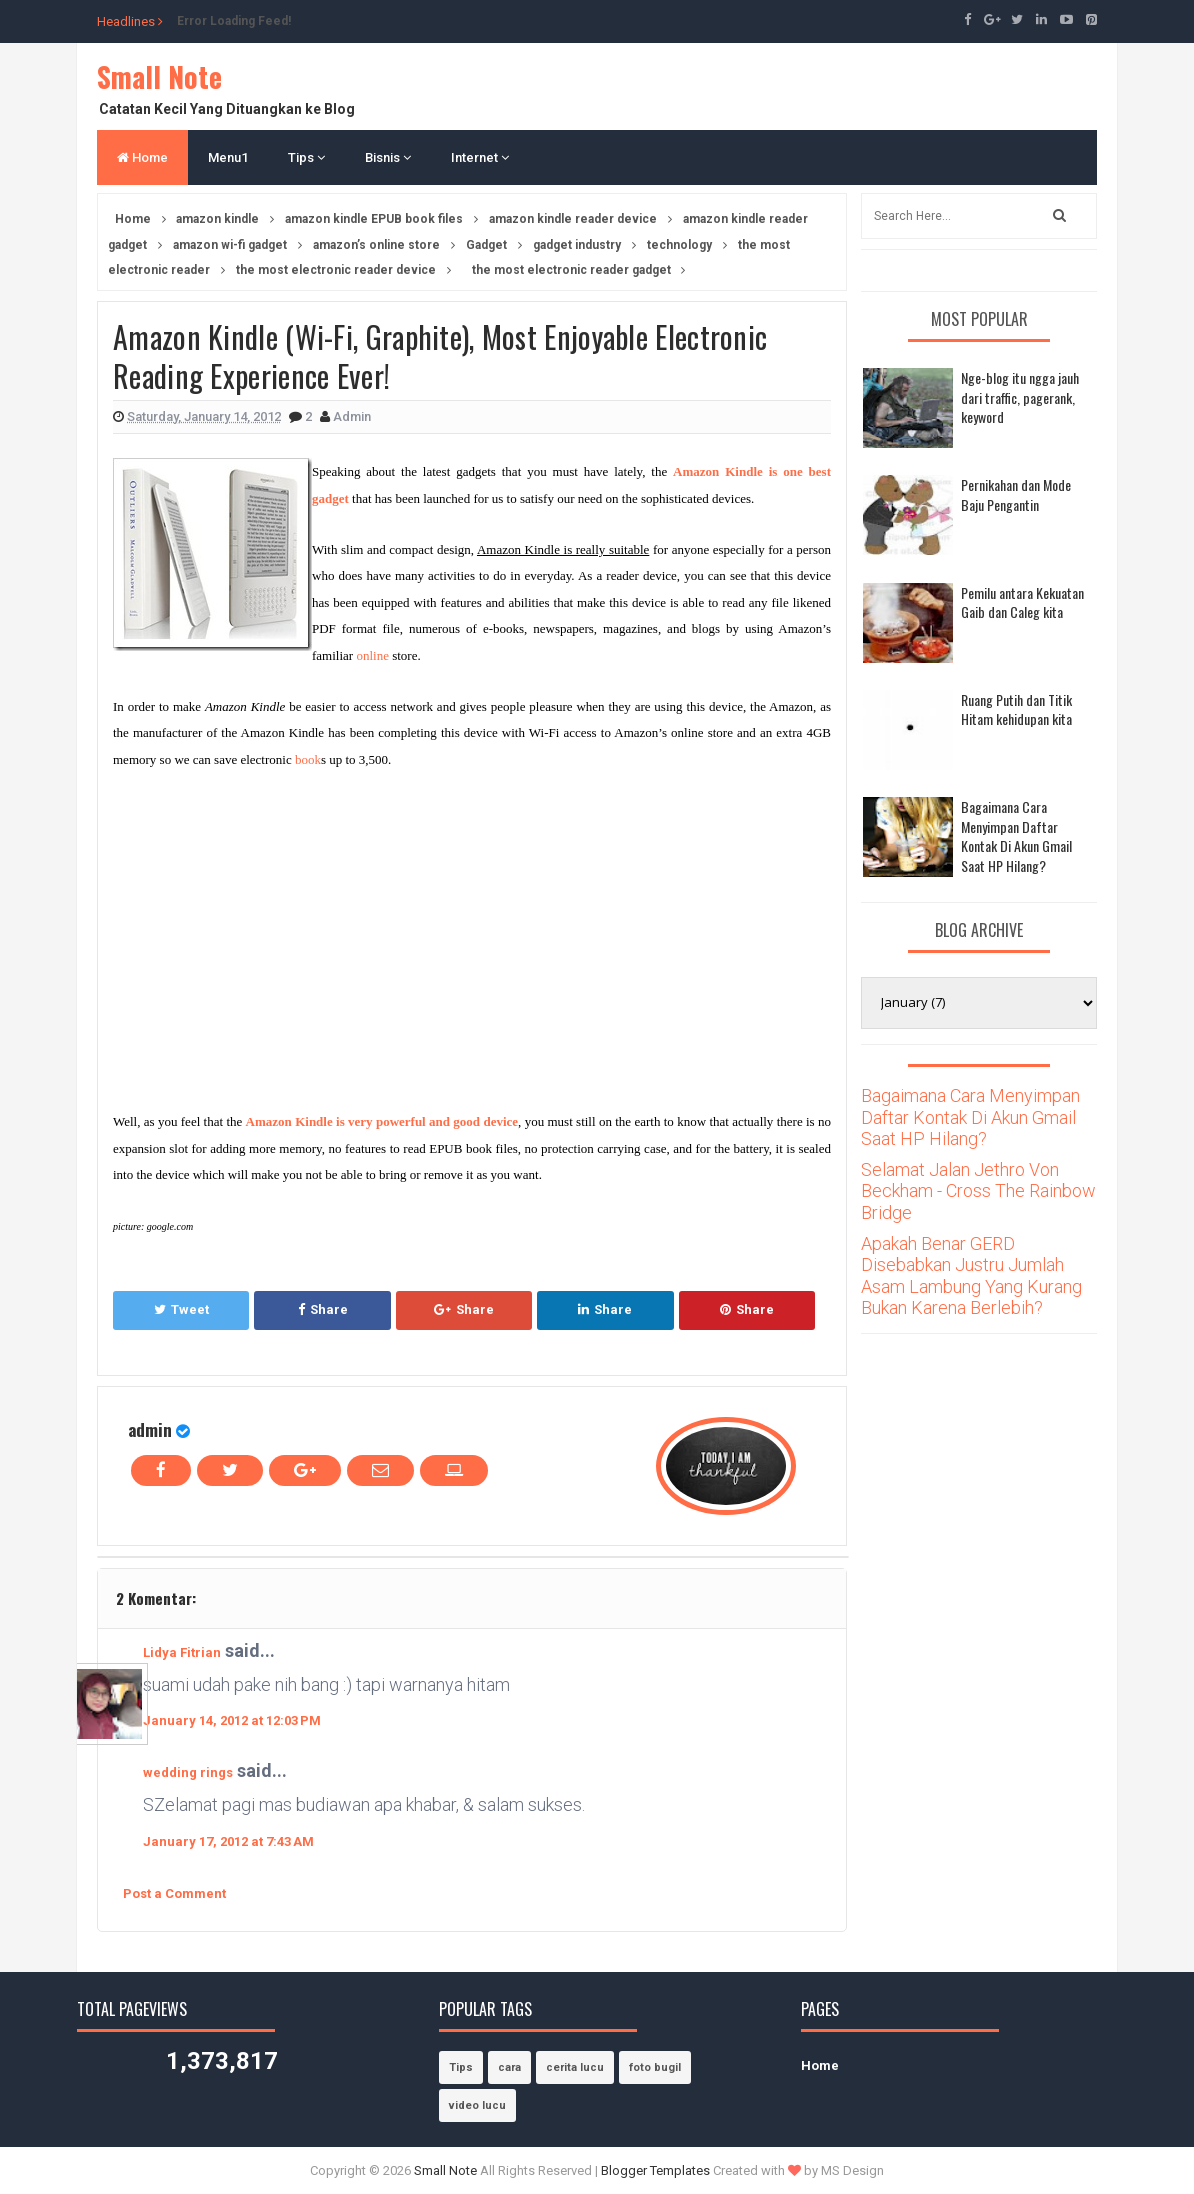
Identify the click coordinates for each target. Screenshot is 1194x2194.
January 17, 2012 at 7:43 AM (228, 1841)
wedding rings (188, 1772)
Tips (306, 157)
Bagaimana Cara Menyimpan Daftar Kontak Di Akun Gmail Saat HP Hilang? (1016, 836)
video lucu (477, 2105)
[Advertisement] (281, 936)
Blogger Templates (655, 2170)
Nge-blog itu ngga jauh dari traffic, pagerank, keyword (1020, 397)
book (308, 759)
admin (150, 1429)
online (372, 655)
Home (142, 157)
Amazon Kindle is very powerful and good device (382, 1121)
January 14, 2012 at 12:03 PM (232, 1720)
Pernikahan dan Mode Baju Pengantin (1016, 494)
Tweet (181, 1309)
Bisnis (388, 157)
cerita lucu (575, 2067)
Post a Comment (174, 1893)
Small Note (159, 76)
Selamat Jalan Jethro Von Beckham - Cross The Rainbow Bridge (978, 1191)
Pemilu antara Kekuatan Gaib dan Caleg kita (1022, 602)
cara (509, 2067)
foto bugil (655, 2067)
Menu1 (228, 157)
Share (323, 1309)
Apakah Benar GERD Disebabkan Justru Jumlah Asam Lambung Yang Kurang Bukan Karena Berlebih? (971, 1276)
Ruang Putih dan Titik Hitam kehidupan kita (1016, 709)
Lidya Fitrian (182, 1652)
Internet (480, 157)
